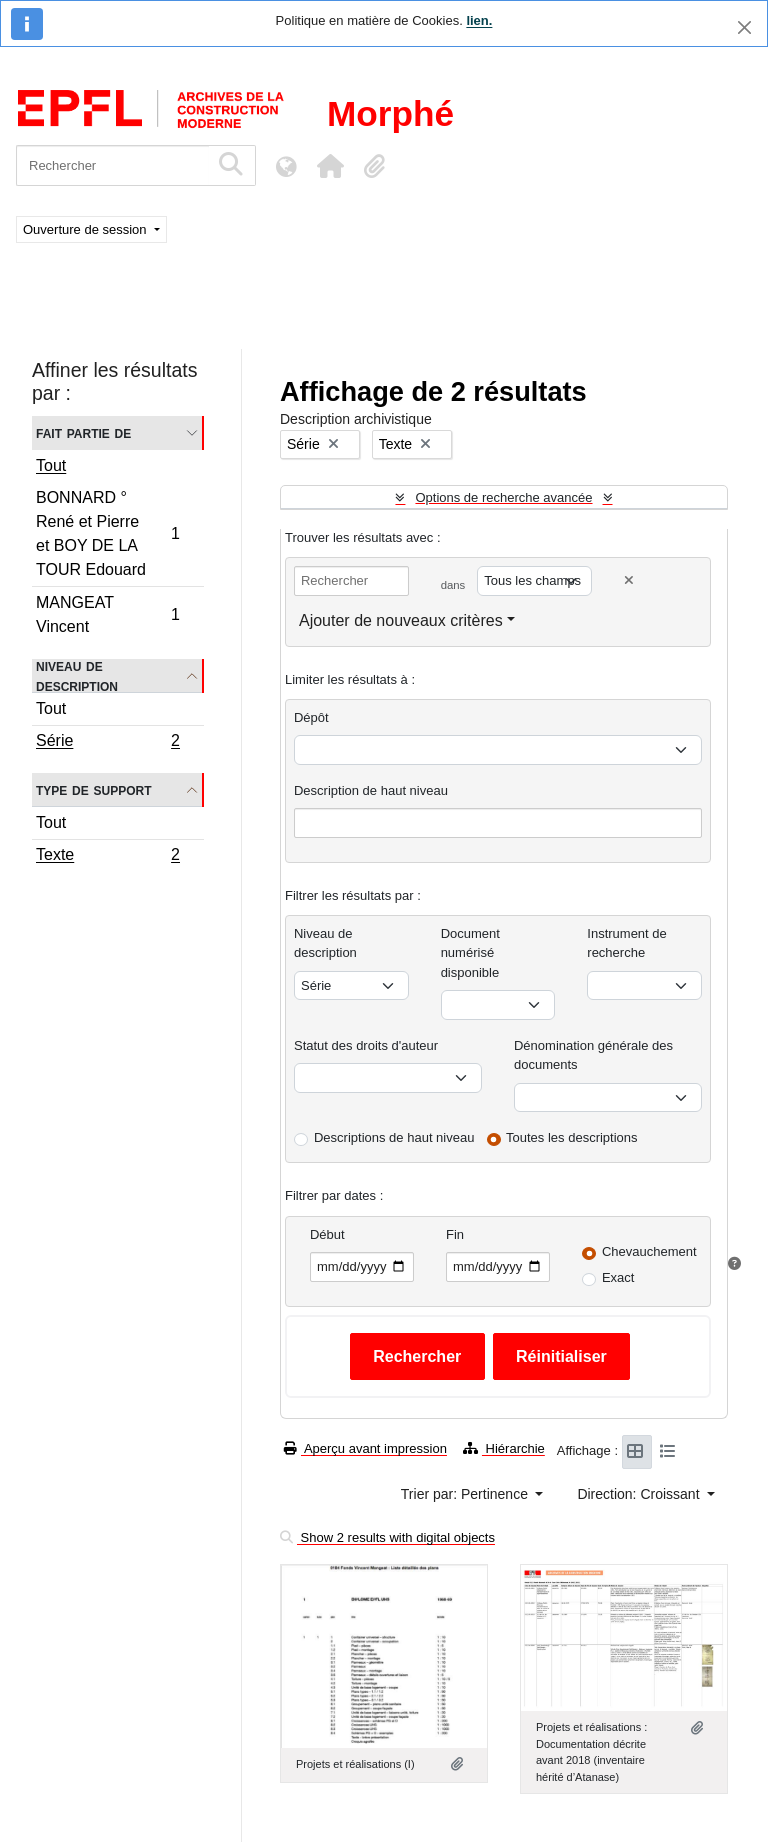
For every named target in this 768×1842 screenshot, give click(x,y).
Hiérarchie (504, 1448)
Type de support (93, 789)
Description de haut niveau (371, 790)
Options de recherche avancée (503, 497)
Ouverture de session (86, 229)
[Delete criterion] (629, 580)
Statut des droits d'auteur (366, 1045)
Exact (618, 1277)
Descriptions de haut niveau (394, 1137)
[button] (330, 166)
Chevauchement (649, 1251)
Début (327, 1234)
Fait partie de (83, 432)
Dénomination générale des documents (593, 1055)
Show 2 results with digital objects (387, 1537)
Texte (107, 857)
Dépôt (311, 717)
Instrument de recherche (627, 943)
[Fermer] (744, 27)
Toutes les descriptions (572, 1137)
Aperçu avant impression (365, 1448)
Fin (455, 1234)
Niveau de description (77, 676)
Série (107, 743)
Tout (51, 465)
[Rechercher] (112, 165)
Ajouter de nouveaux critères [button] (401, 620)
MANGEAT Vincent (107, 614)
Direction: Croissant (640, 1494)
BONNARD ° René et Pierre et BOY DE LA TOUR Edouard (107, 533)
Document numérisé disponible (470, 953)
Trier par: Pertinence (466, 1494)
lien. (479, 20)
